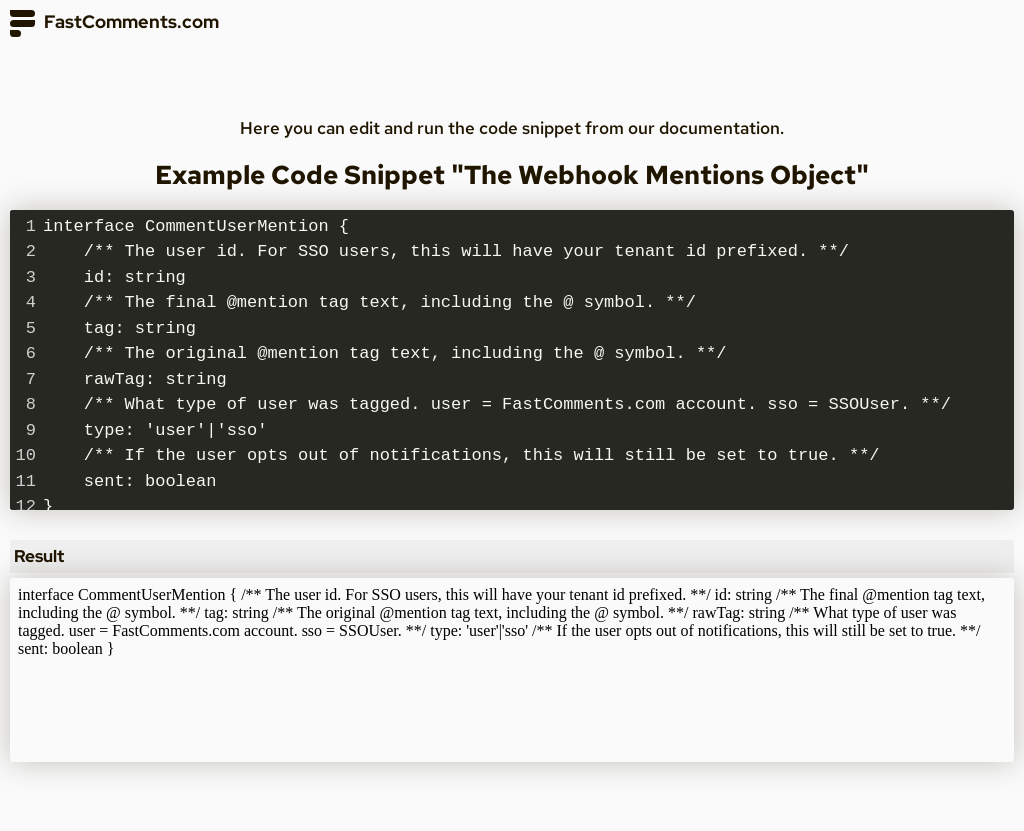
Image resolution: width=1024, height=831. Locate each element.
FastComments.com (114, 23)
